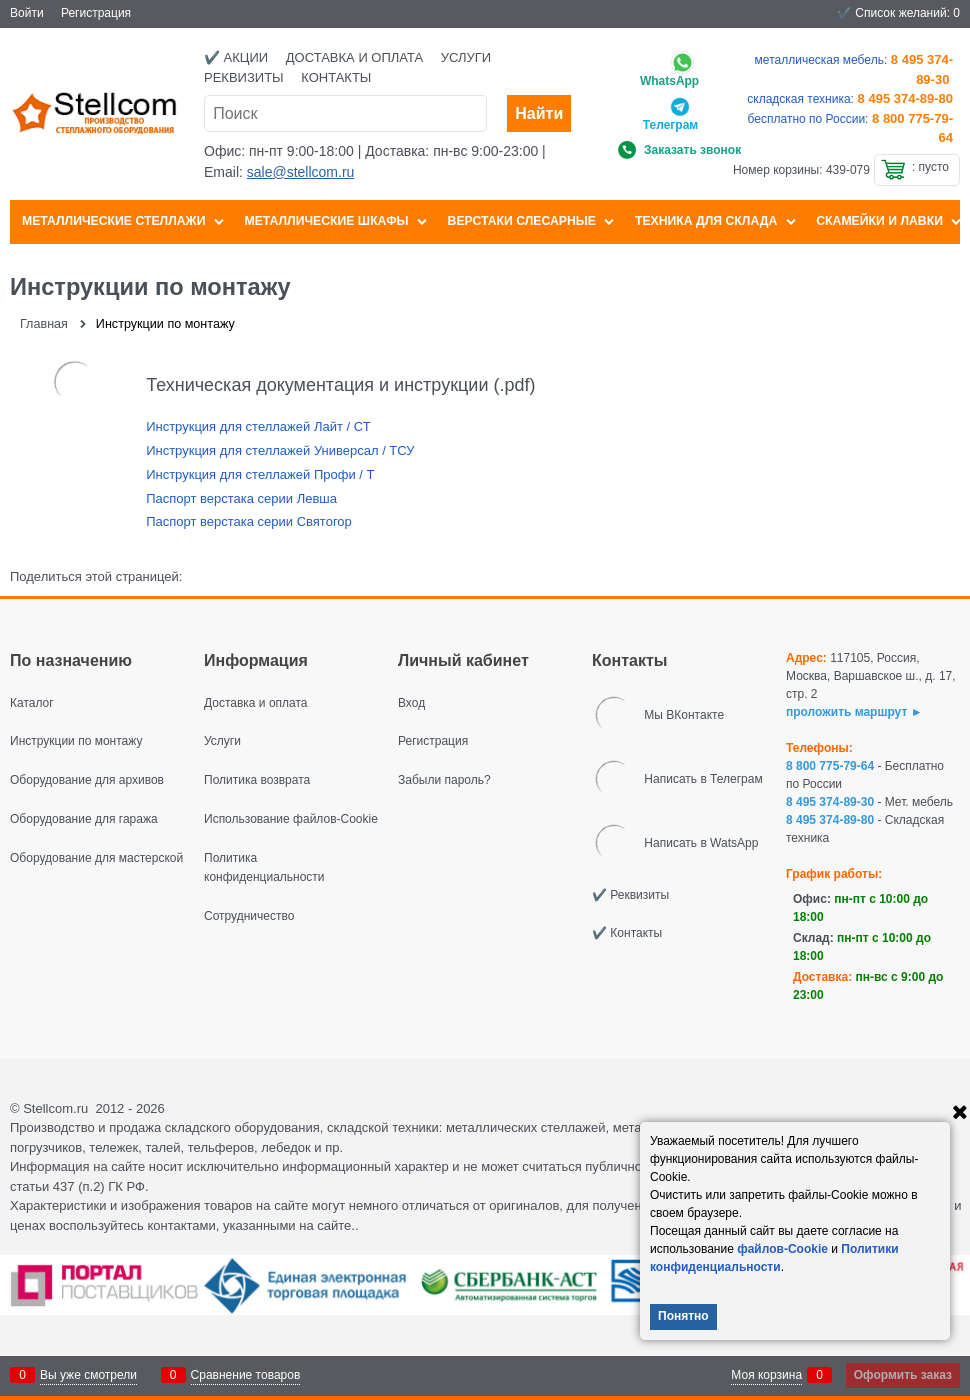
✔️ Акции (236, 57)
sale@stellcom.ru (301, 172)
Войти (27, 13)
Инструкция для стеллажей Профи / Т (260, 474)
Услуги (466, 57)
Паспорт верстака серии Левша (241, 498)
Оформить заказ (903, 1375)
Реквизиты (244, 77)
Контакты (336, 77)
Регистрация (96, 13)
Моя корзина (766, 1375)
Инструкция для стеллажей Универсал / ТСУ (280, 450)
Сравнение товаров (246, 1375)
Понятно (683, 1316)
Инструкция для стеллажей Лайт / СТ (258, 426)
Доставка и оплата (354, 57)
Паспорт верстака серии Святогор (249, 521)
